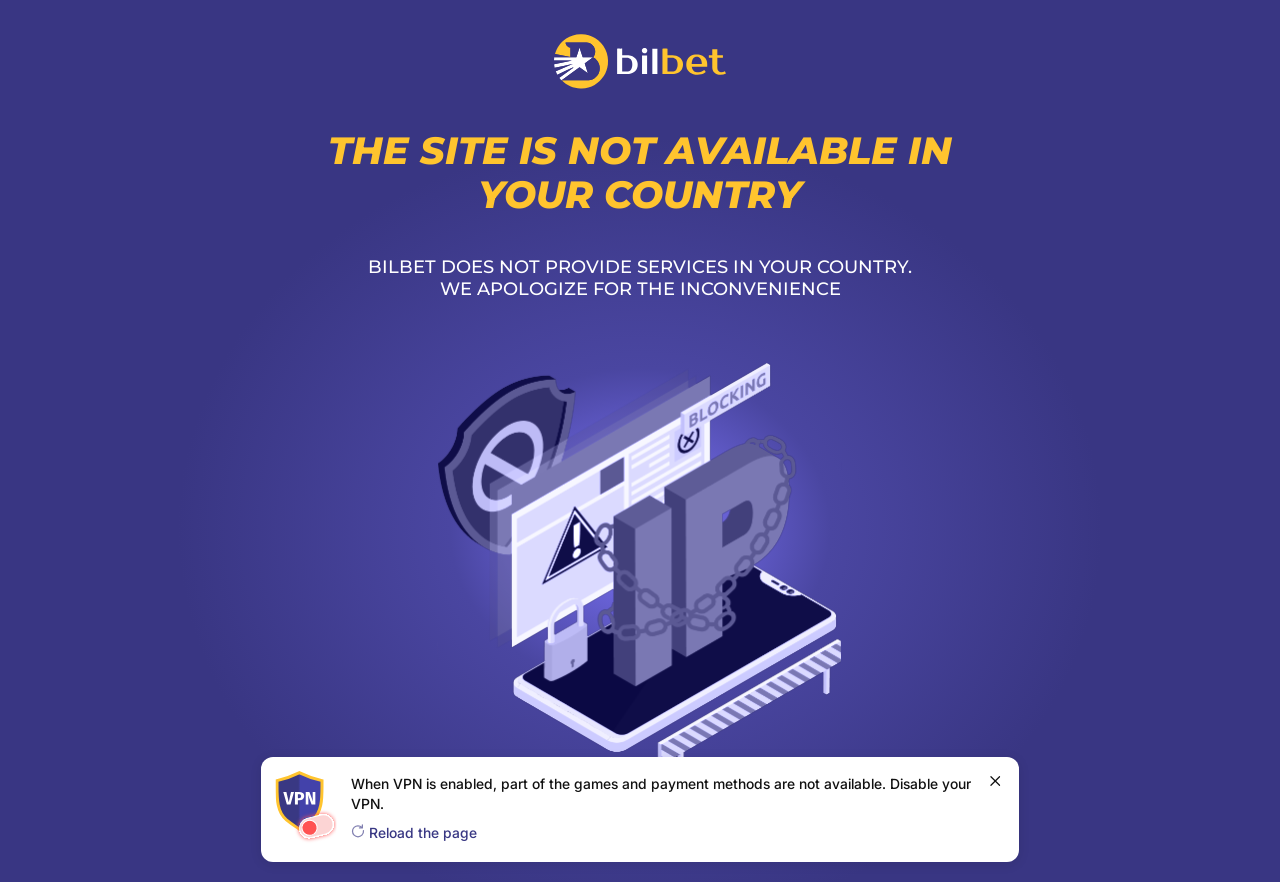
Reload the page (414, 832)
